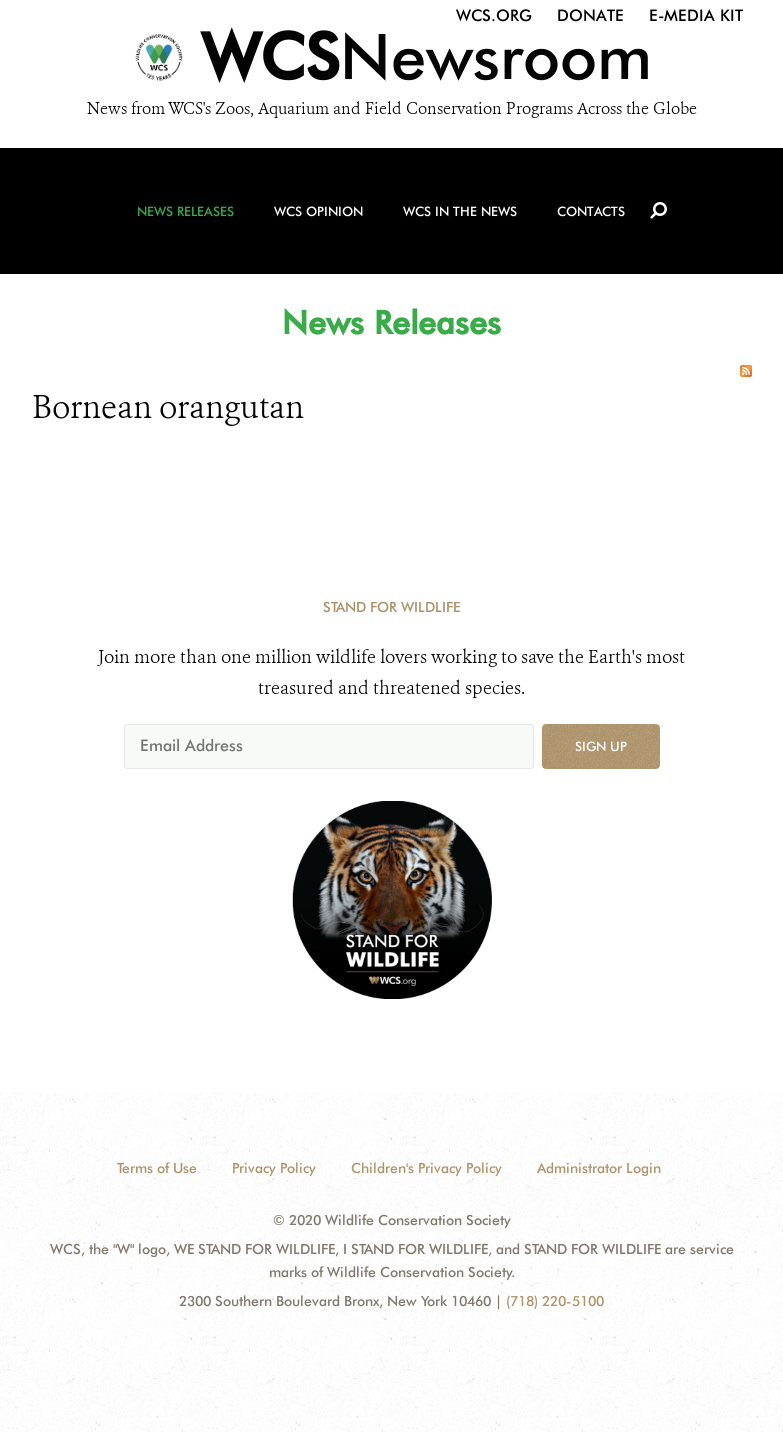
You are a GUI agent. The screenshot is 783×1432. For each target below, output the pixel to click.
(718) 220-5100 (555, 1301)
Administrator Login (599, 1168)
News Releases (185, 211)
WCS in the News (460, 211)
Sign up (601, 746)
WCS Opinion (318, 211)
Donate (590, 15)
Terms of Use (157, 1168)
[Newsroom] (391, 62)
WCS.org (494, 15)
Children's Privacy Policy (426, 1168)
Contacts (591, 211)
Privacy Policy (274, 1168)
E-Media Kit (696, 15)
